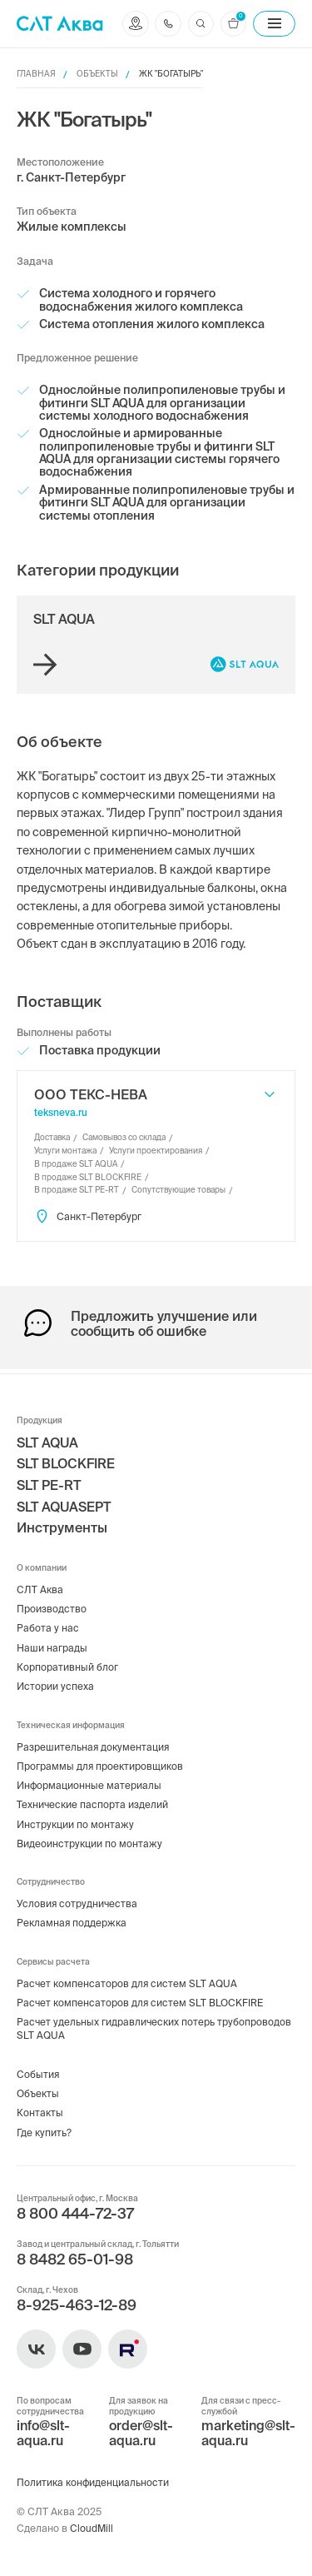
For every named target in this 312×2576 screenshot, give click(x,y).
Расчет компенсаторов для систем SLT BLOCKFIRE (141, 2000)
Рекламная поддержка (73, 1919)
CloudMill (92, 2528)
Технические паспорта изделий (93, 1800)
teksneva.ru (60, 1112)
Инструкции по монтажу (76, 1820)
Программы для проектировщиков (101, 1761)
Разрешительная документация (94, 1741)
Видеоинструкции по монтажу (90, 1839)
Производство (52, 1602)
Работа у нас (48, 1622)
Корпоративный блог (67, 1661)
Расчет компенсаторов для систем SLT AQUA (128, 1980)
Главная (36, 73)
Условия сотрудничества (78, 1900)
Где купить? (45, 2130)
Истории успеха (55, 1681)
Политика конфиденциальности (94, 2482)
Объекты (97, 73)
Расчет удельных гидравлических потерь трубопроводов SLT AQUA (155, 2026)
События (38, 2071)
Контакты (40, 2111)
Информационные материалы (89, 1780)
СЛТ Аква (40, 1582)
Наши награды (52, 1641)
